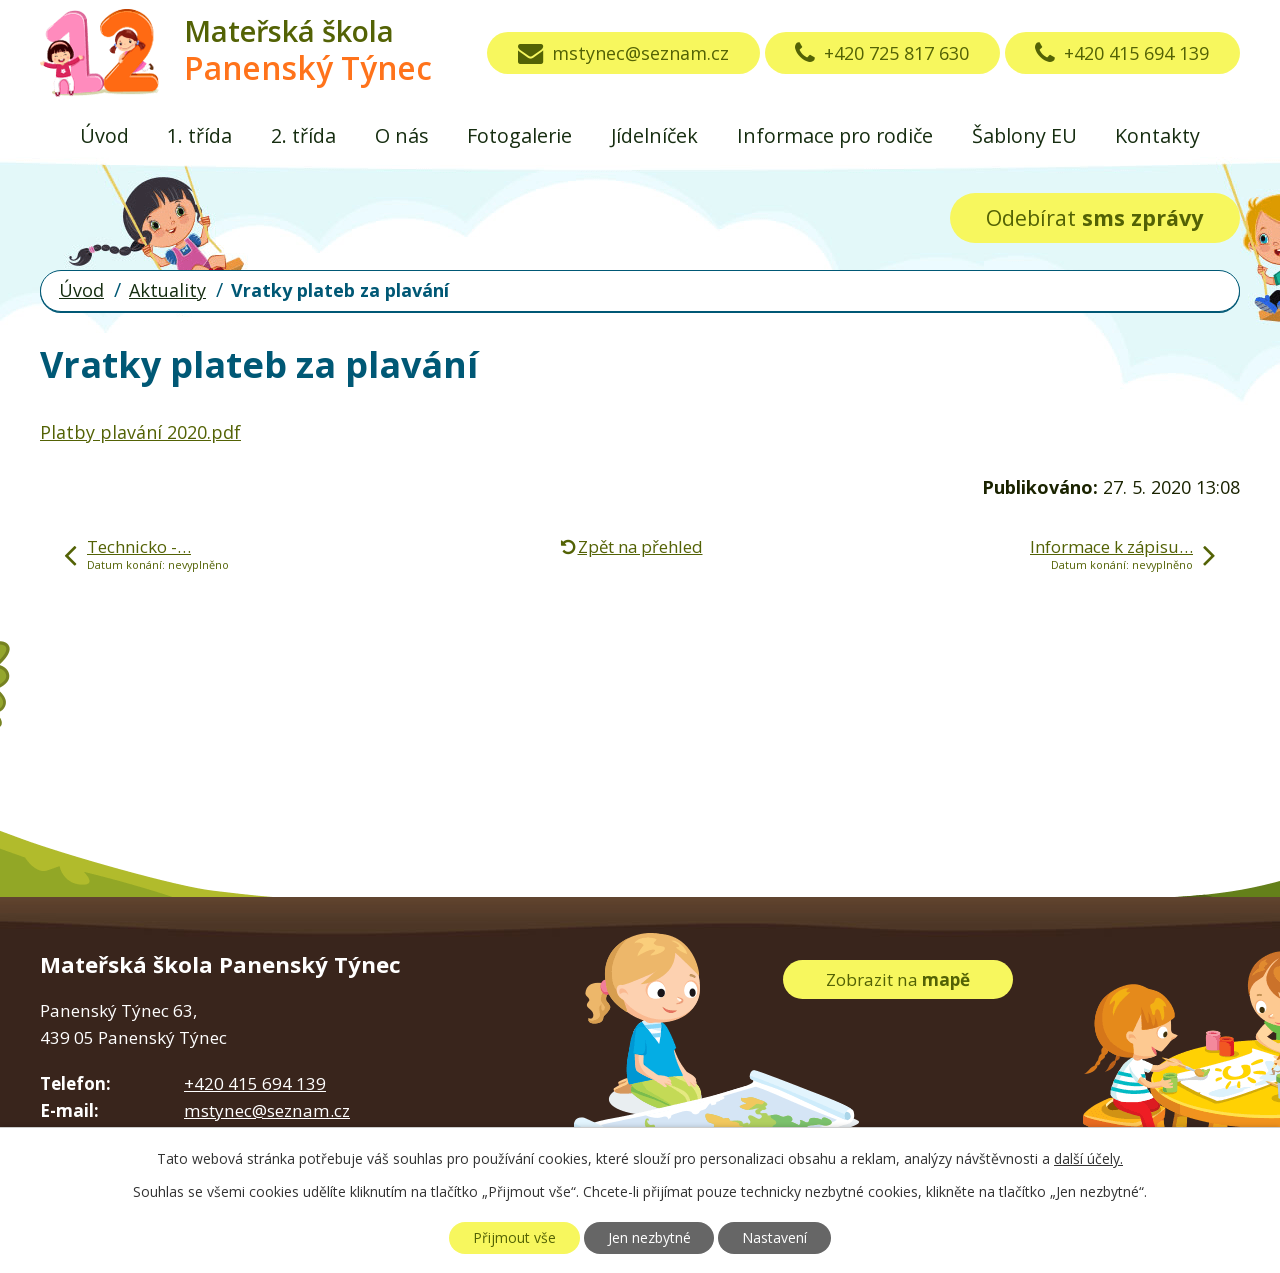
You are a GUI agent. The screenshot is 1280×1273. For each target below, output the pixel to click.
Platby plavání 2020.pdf (140, 432)
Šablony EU (1024, 135)
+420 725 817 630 (882, 53)
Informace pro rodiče (835, 135)
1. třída (199, 135)
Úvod (104, 135)
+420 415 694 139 (1122, 53)
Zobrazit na (898, 979)
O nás (402, 135)
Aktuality (167, 290)
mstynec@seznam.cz (623, 53)
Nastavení (774, 1237)
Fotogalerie (519, 135)
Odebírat (1094, 217)
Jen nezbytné (649, 1237)
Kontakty (1157, 135)
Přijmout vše (514, 1237)
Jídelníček (654, 135)
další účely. (1088, 1158)
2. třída (303, 135)
